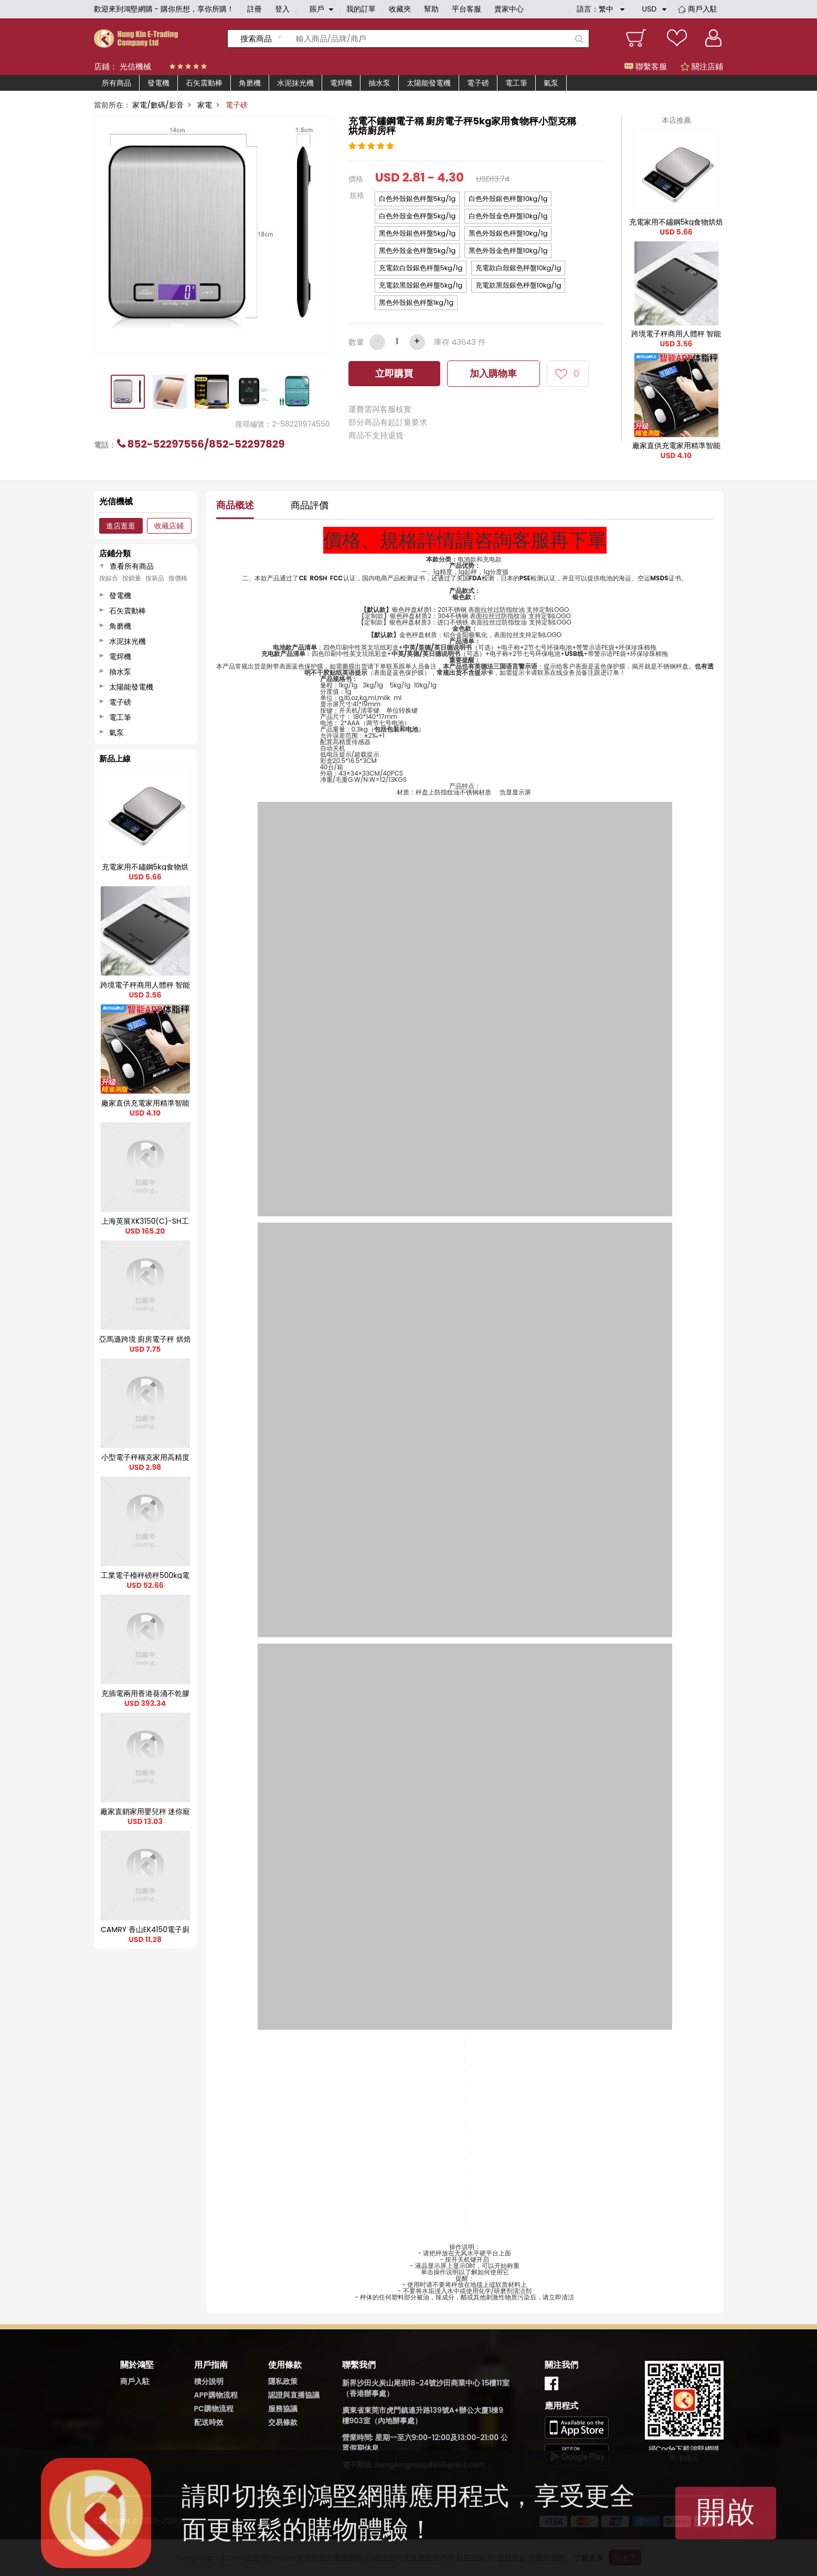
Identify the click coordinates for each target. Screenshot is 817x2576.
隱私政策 (283, 2381)
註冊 (254, 9)
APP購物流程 (216, 2395)
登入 (282, 9)
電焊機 (341, 83)
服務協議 (283, 2408)
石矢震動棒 (204, 83)
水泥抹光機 (295, 83)
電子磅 (478, 83)
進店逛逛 (120, 526)
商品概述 (235, 505)
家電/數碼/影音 (157, 105)
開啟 (725, 2511)
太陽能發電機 (429, 83)
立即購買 (394, 373)
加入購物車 (493, 373)
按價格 (177, 578)
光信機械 (135, 66)
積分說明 (209, 2381)
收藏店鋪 (169, 526)
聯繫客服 (645, 66)
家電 (204, 105)
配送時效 (209, 2422)
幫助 (431, 9)
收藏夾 (400, 9)
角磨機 (250, 83)
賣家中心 (509, 9)
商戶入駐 (702, 9)
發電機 (158, 83)
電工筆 (516, 83)
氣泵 (551, 83)
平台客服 (466, 9)
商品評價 (309, 505)
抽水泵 (379, 83)
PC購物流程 (214, 2408)
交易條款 (283, 2422)
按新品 (154, 578)
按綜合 (108, 578)
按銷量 (131, 578)
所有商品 (116, 83)
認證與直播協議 (294, 2395)
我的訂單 (361, 9)
